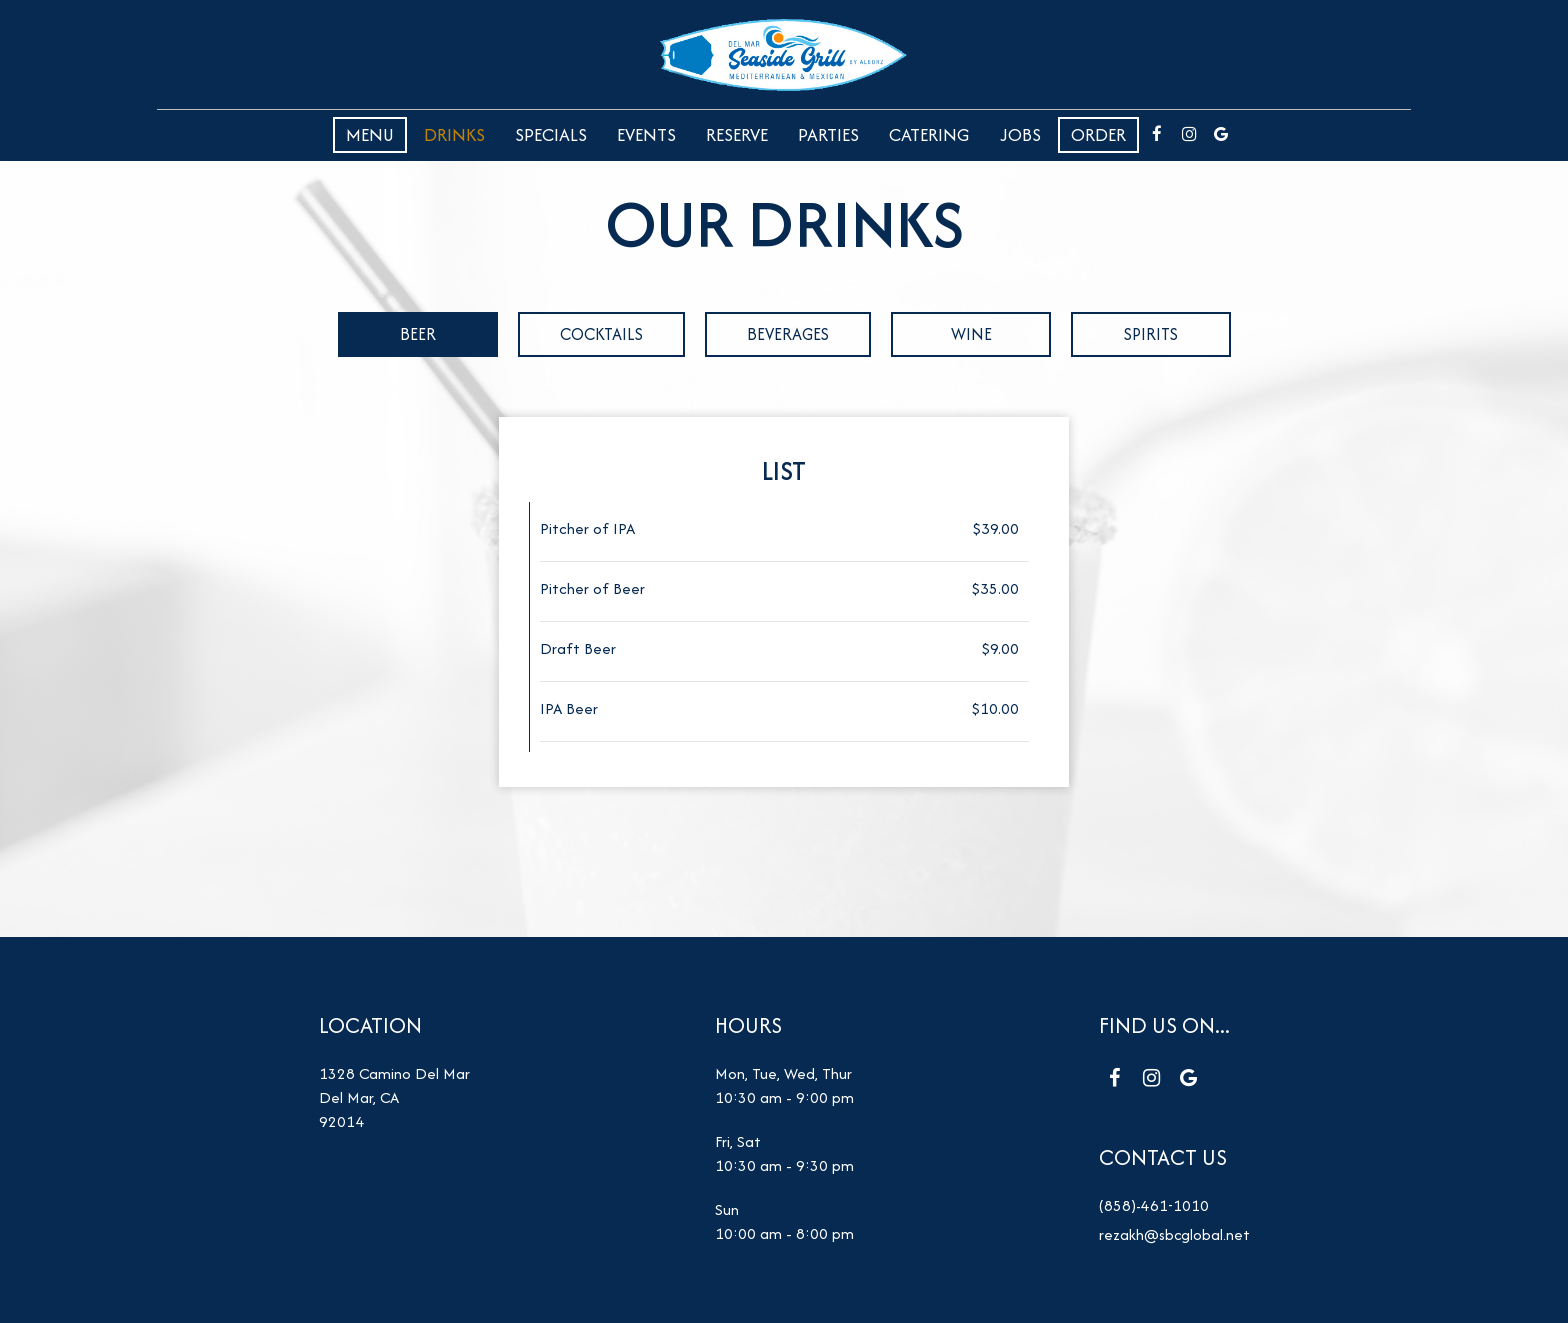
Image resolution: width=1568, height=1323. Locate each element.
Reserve (737, 135)
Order (1098, 135)
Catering (929, 135)
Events (646, 135)
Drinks (454, 135)
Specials (551, 135)
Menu (370, 135)
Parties (828, 135)
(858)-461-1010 (1154, 1205)
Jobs (1020, 135)
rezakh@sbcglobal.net (1174, 1234)
